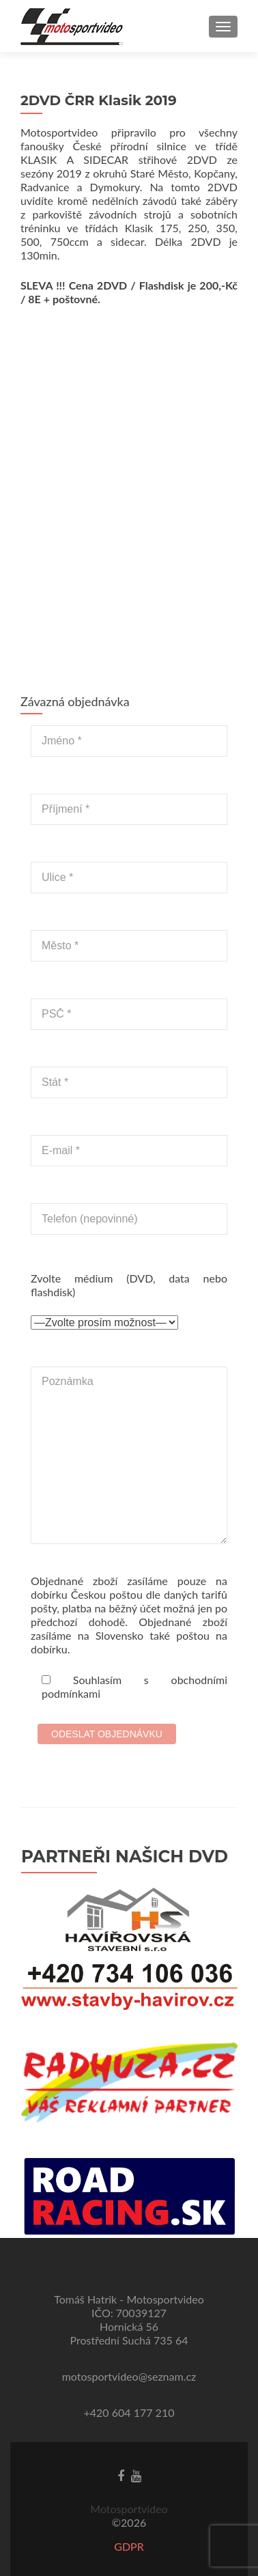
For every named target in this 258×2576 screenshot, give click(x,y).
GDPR (129, 2546)
